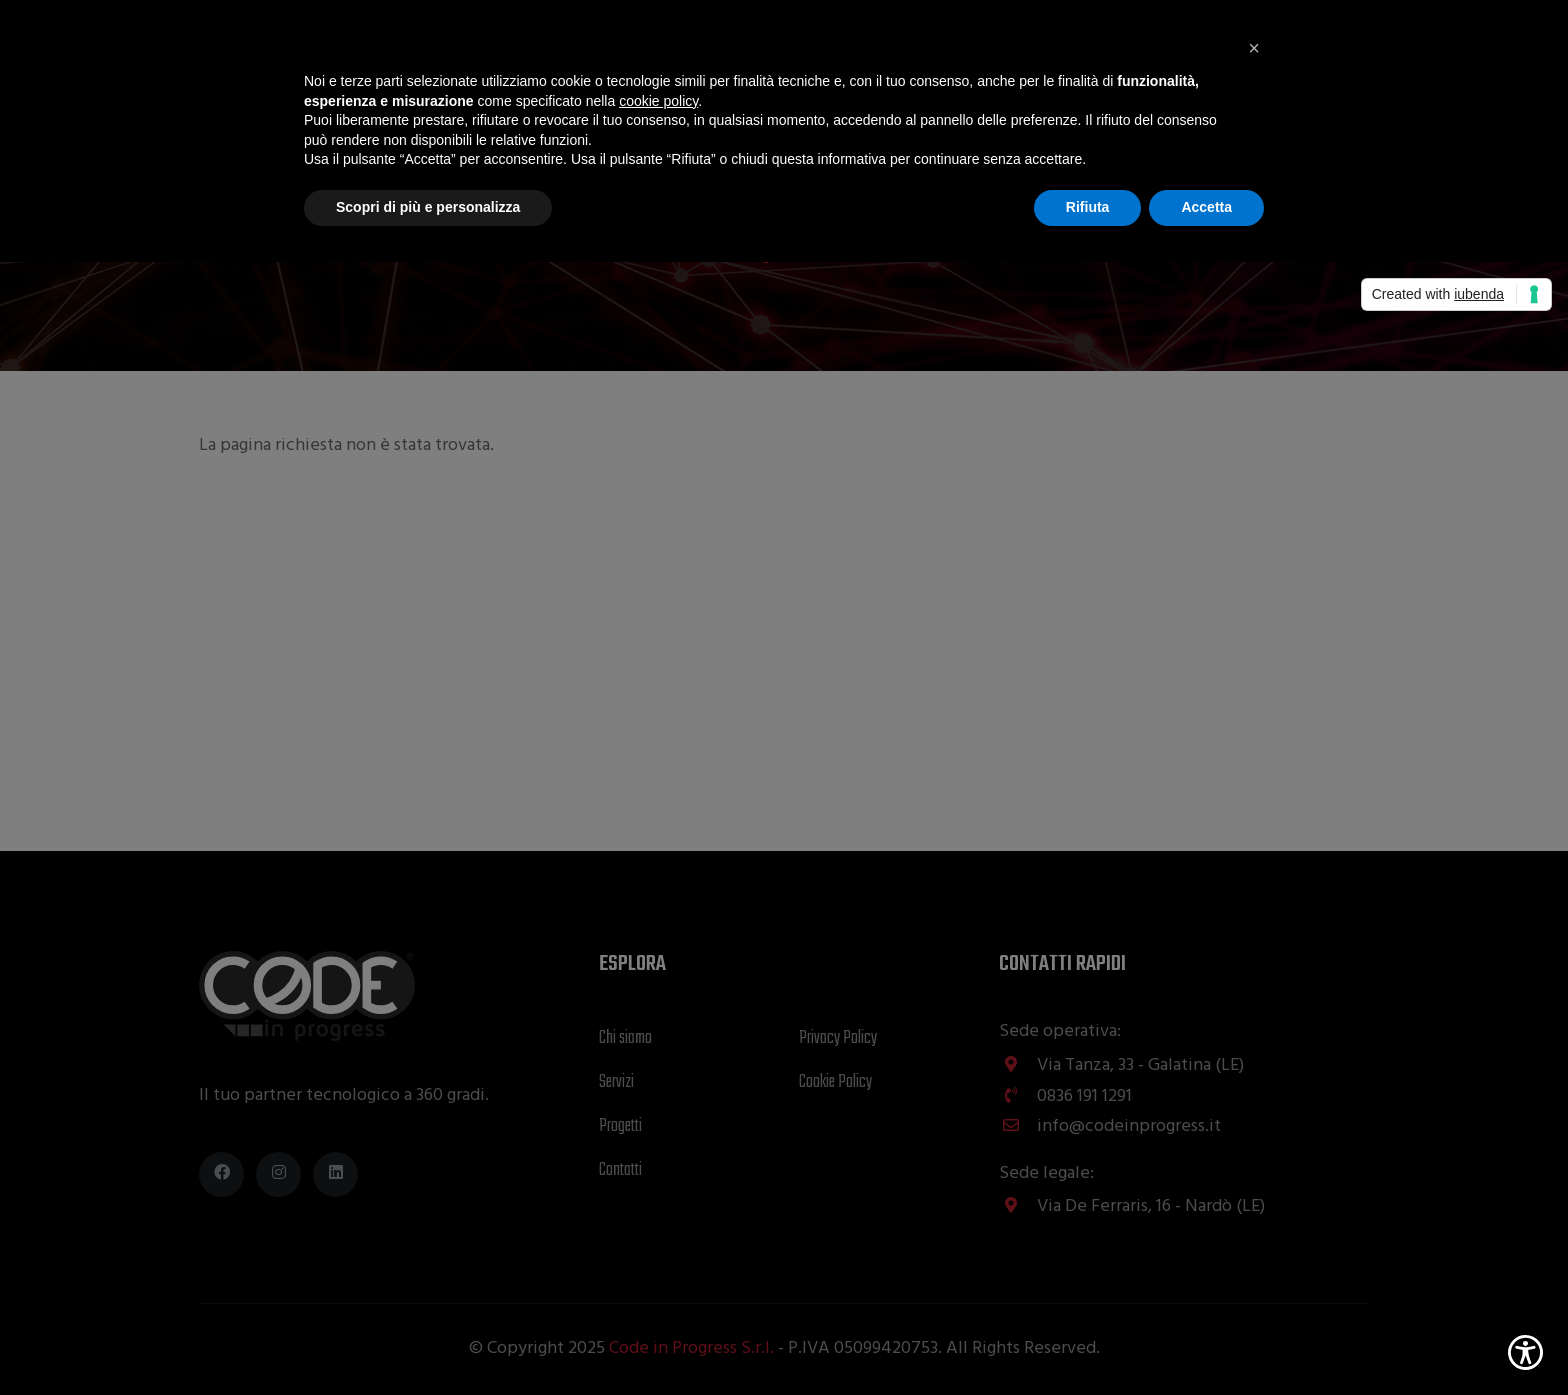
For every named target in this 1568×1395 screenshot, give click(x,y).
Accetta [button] (1206, 207)
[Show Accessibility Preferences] (1525, 1352)
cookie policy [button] (658, 101)
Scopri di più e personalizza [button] (428, 207)
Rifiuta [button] (1088, 207)
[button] (1254, 48)
